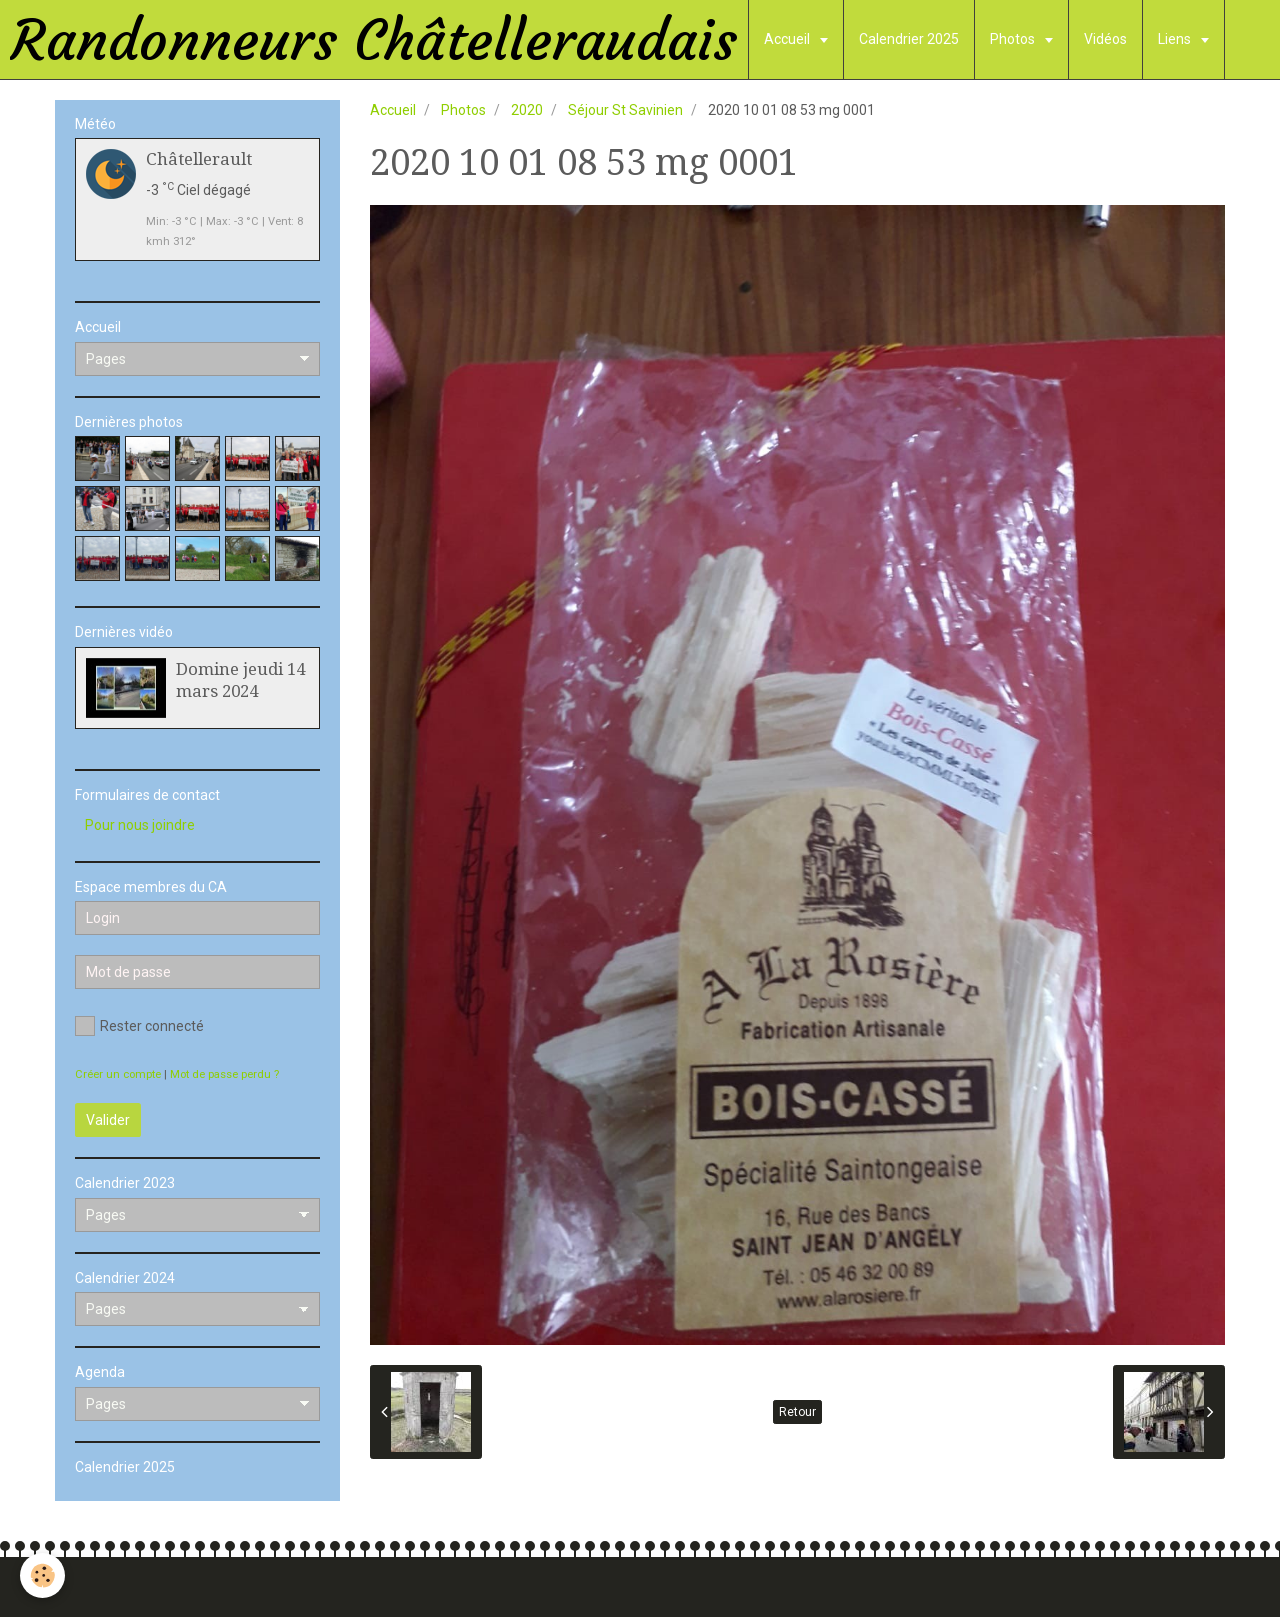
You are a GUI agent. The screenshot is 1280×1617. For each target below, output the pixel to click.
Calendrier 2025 (909, 39)
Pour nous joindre (140, 825)
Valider (108, 1120)
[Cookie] (42, 1575)
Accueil (788, 39)
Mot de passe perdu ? (224, 1074)
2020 (527, 110)
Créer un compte (118, 1074)
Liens (1176, 39)
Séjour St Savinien (625, 110)
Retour (797, 1412)
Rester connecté (139, 1026)
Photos (1014, 39)
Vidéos (1105, 39)
